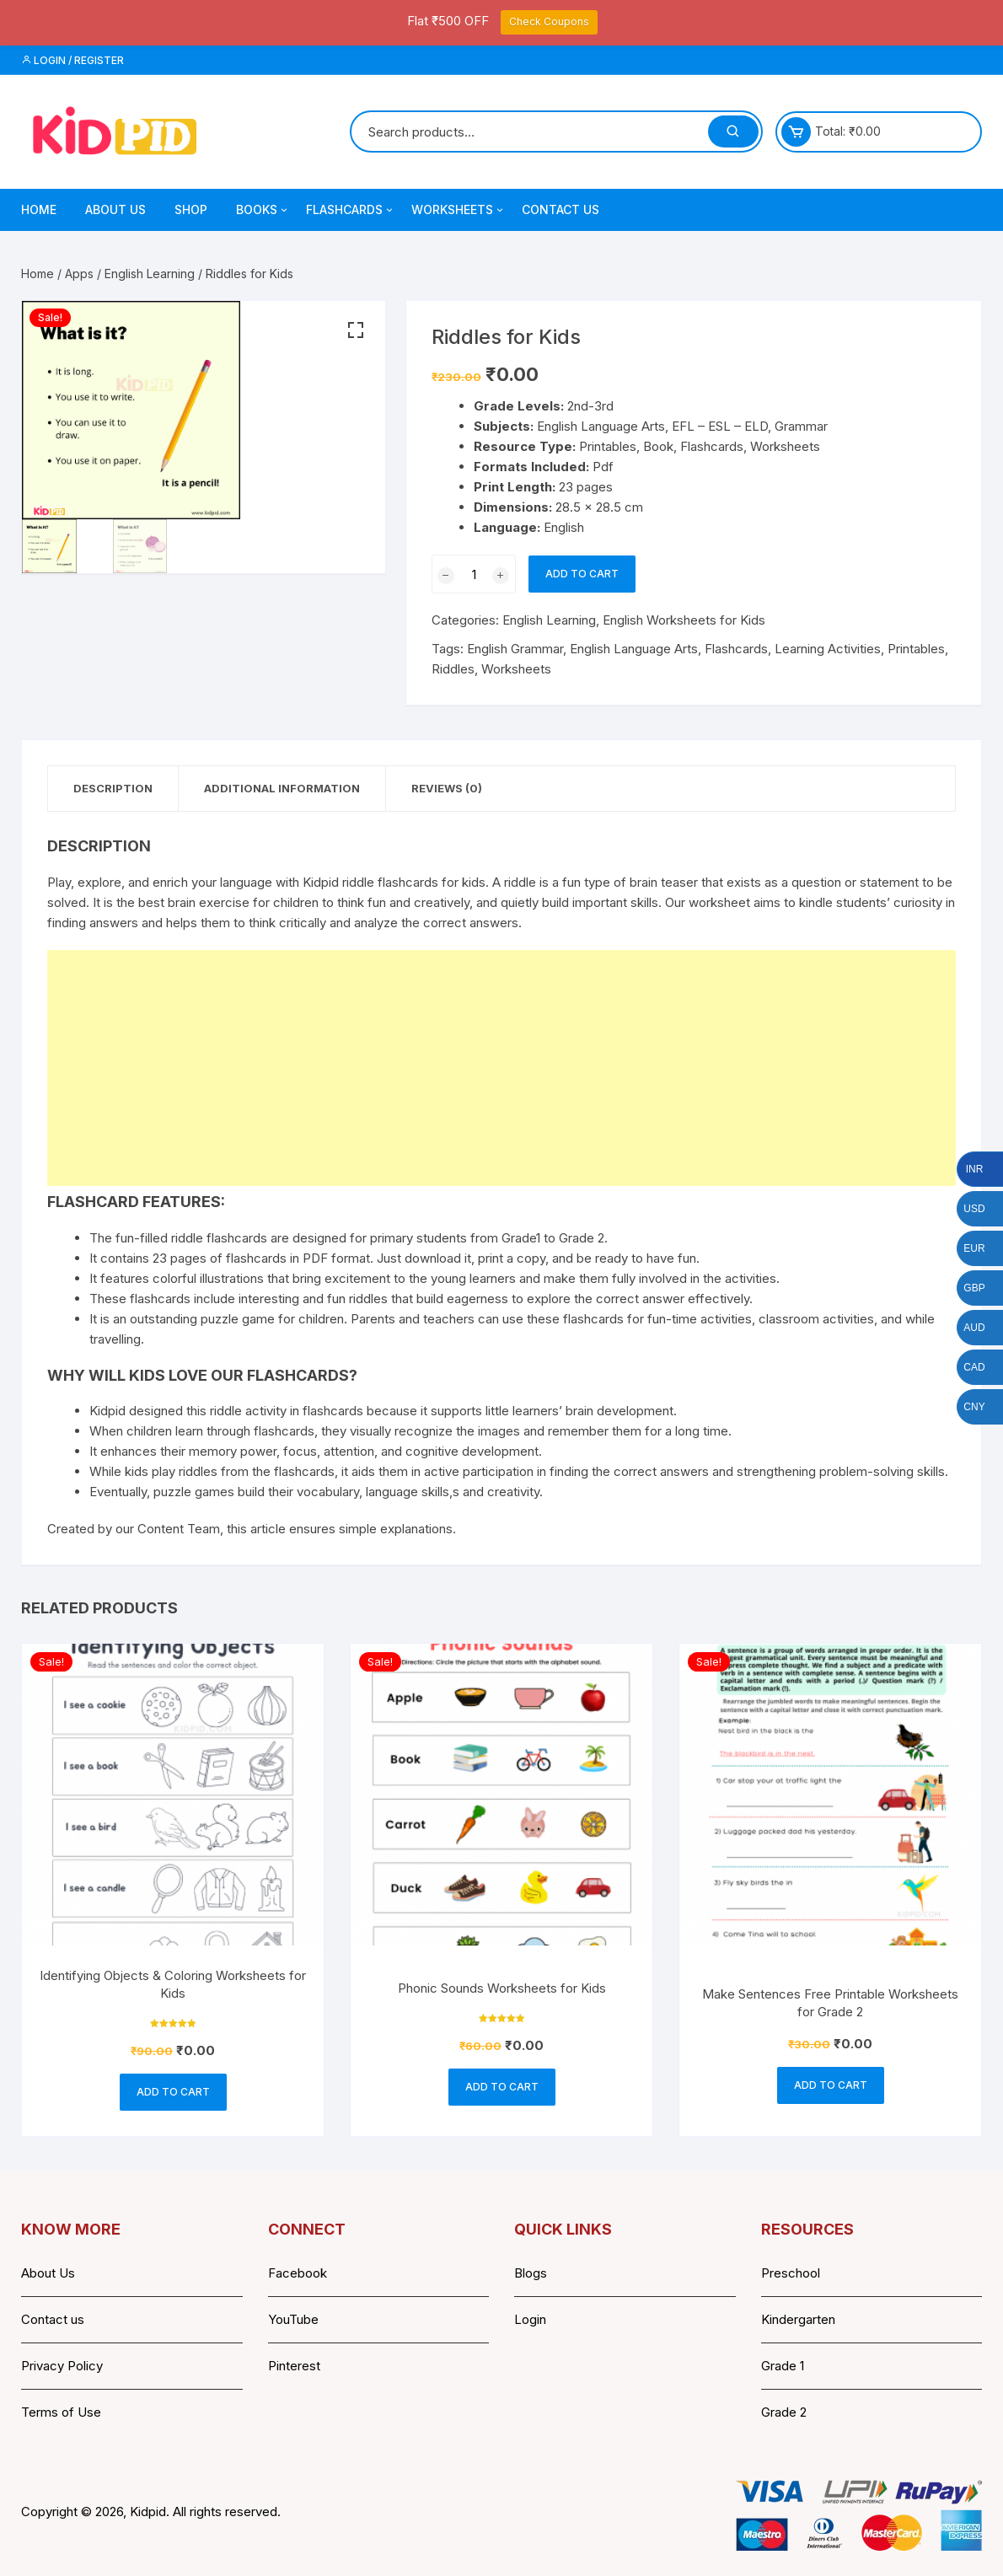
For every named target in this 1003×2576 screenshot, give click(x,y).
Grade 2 (784, 2412)
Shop (190, 209)
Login (530, 2319)
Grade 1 (782, 2366)
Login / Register (72, 60)
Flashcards (350, 210)
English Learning (150, 273)
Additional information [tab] (282, 788)
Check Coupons (549, 21)
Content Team (178, 1529)
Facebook (297, 2273)
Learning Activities (828, 649)
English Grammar (515, 649)
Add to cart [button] (173, 2091)
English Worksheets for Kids (684, 620)
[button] (355, 330)
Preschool (790, 2273)
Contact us (52, 2319)
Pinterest (294, 2366)
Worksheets (458, 210)
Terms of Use (61, 2412)
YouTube (293, 2319)
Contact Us (560, 209)
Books (263, 210)
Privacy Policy (62, 2366)
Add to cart (582, 573)
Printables (916, 649)
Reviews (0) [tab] (446, 788)
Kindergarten (798, 2319)
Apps (79, 273)
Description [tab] (113, 788)
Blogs (530, 2273)
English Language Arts (634, 649)
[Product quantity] (474, 574)
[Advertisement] (501, 1068)
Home (38, 209)
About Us (115, 209)
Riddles (453, 669)
